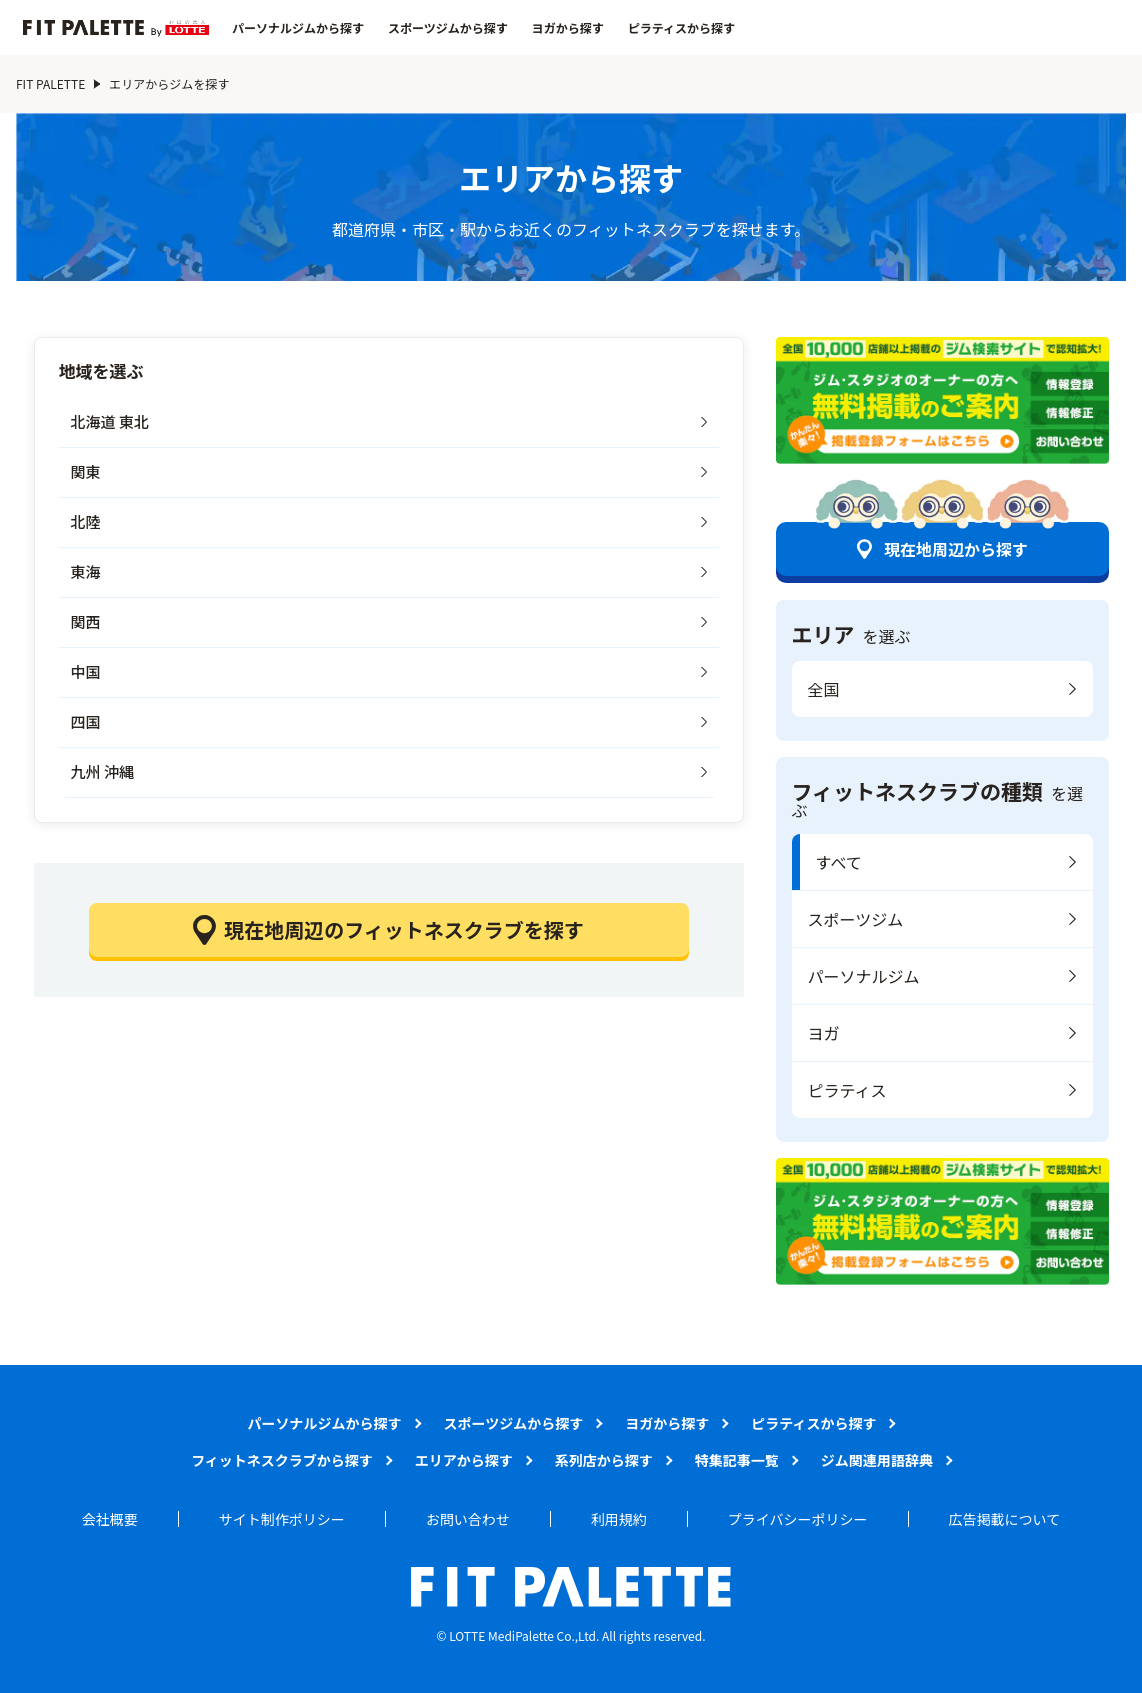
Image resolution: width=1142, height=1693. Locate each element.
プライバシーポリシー (798, 1519)
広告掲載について (1005, 1519)
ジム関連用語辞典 (877, 1460)
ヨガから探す (568, 28)
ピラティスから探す (681, 28)
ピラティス (847, 1090)
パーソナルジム (864, 976)
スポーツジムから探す (448, 28)
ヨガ (824, 1033)
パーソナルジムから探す (298, 28)
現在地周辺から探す (956, 549)
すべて (839, 862)
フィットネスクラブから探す (282, 1460)
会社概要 (110, 1519)
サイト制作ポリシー (282, 1519)
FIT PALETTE (50, 83)
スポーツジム (856, 919)
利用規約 (619, 1519)
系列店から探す (604, 1460)
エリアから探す (464, 1460)
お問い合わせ (468, 1519)
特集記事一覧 (737, 1460)
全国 (824, 689)
